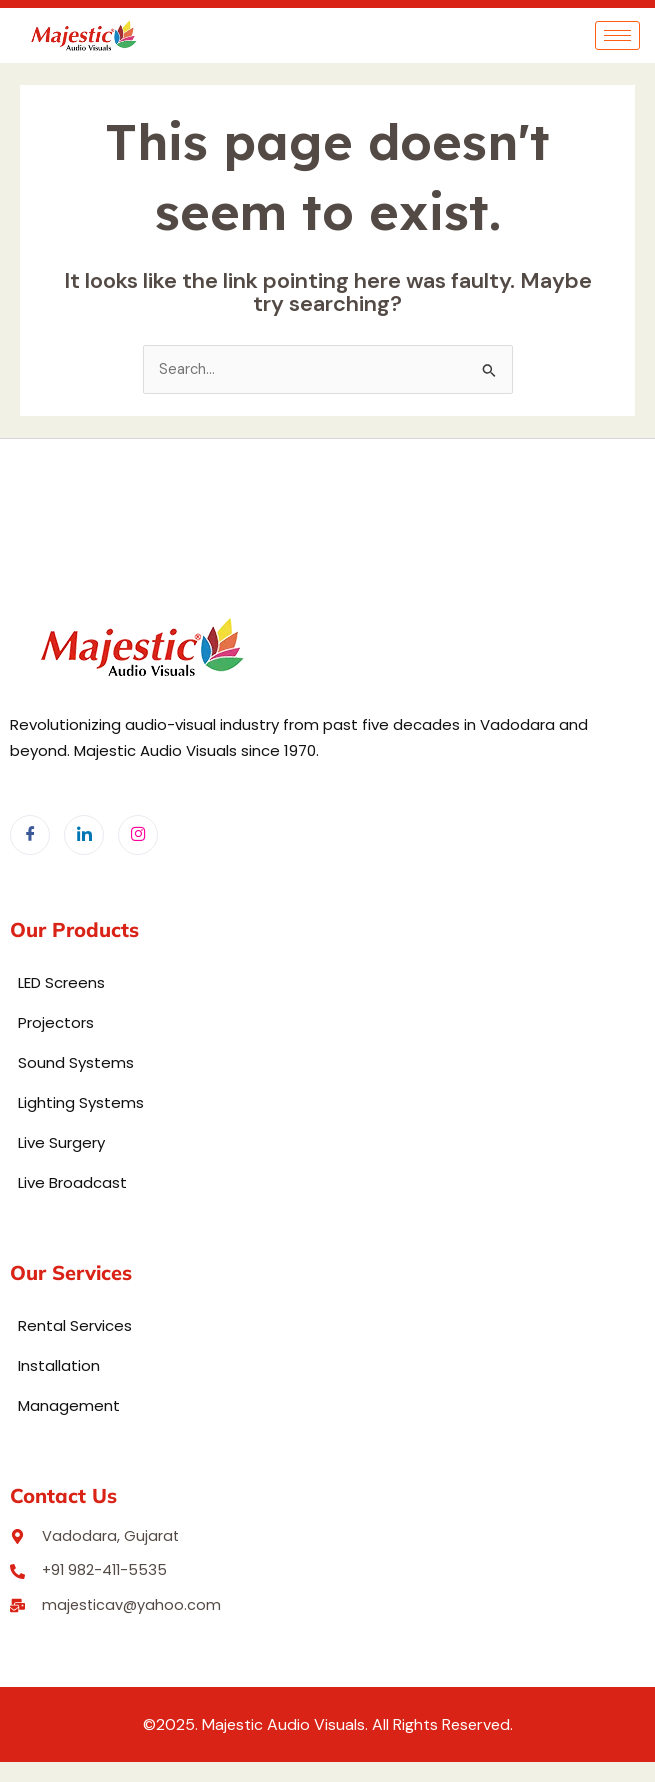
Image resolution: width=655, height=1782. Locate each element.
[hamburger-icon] (617, 35)
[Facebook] (30, 835)
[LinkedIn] (84, 835)
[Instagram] (138, 835)
